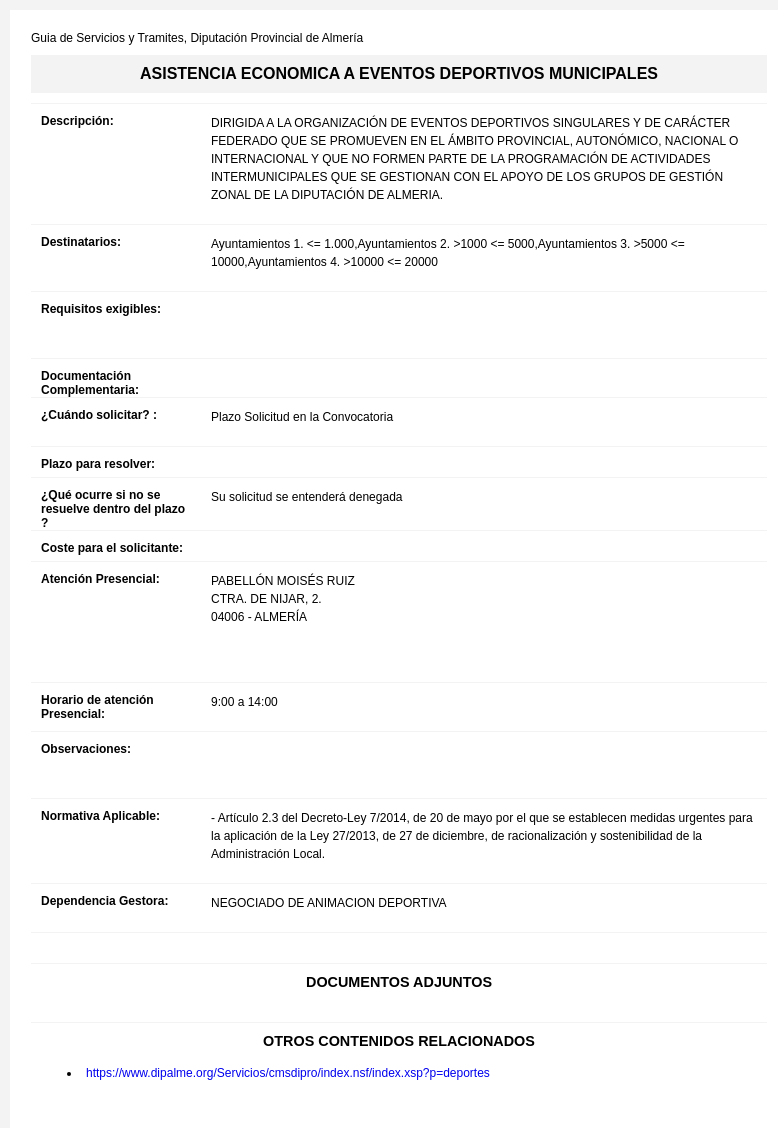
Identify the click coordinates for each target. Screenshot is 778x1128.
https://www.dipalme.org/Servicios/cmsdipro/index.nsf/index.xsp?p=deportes (288, 1073)
